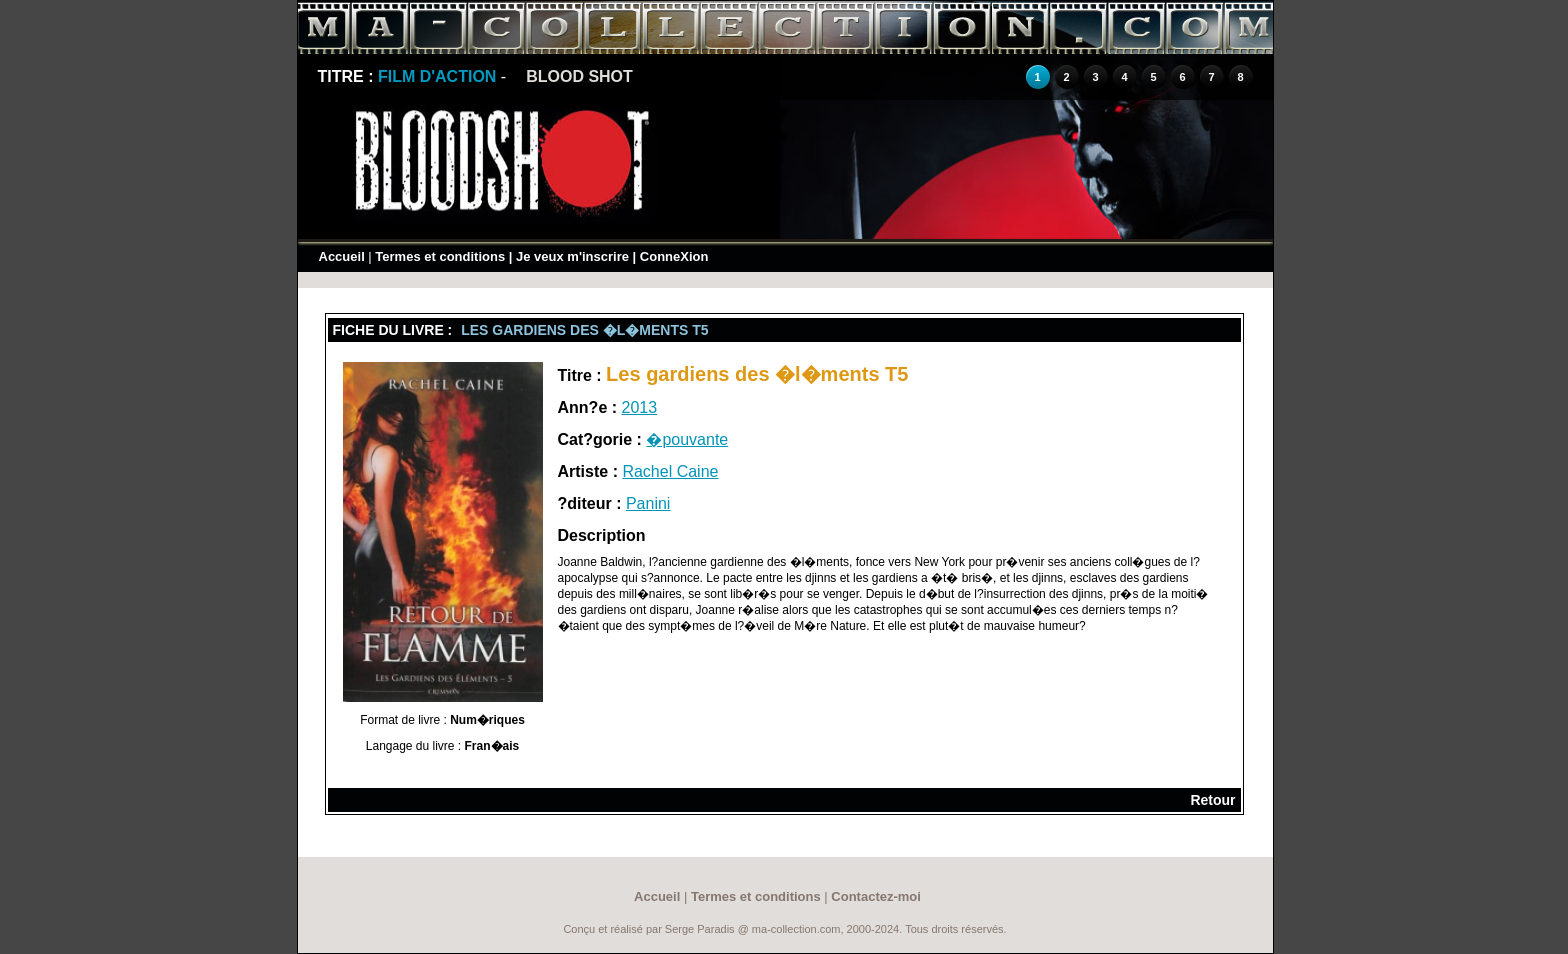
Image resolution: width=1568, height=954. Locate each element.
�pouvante (687, 439)
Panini (648, 503)
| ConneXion (671, 256)
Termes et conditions (440, 256)
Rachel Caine (670, 471)
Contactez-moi (876, 896)
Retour (1212, 800)
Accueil (342, 256)
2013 (640, 407)
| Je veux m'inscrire (569, 256)
